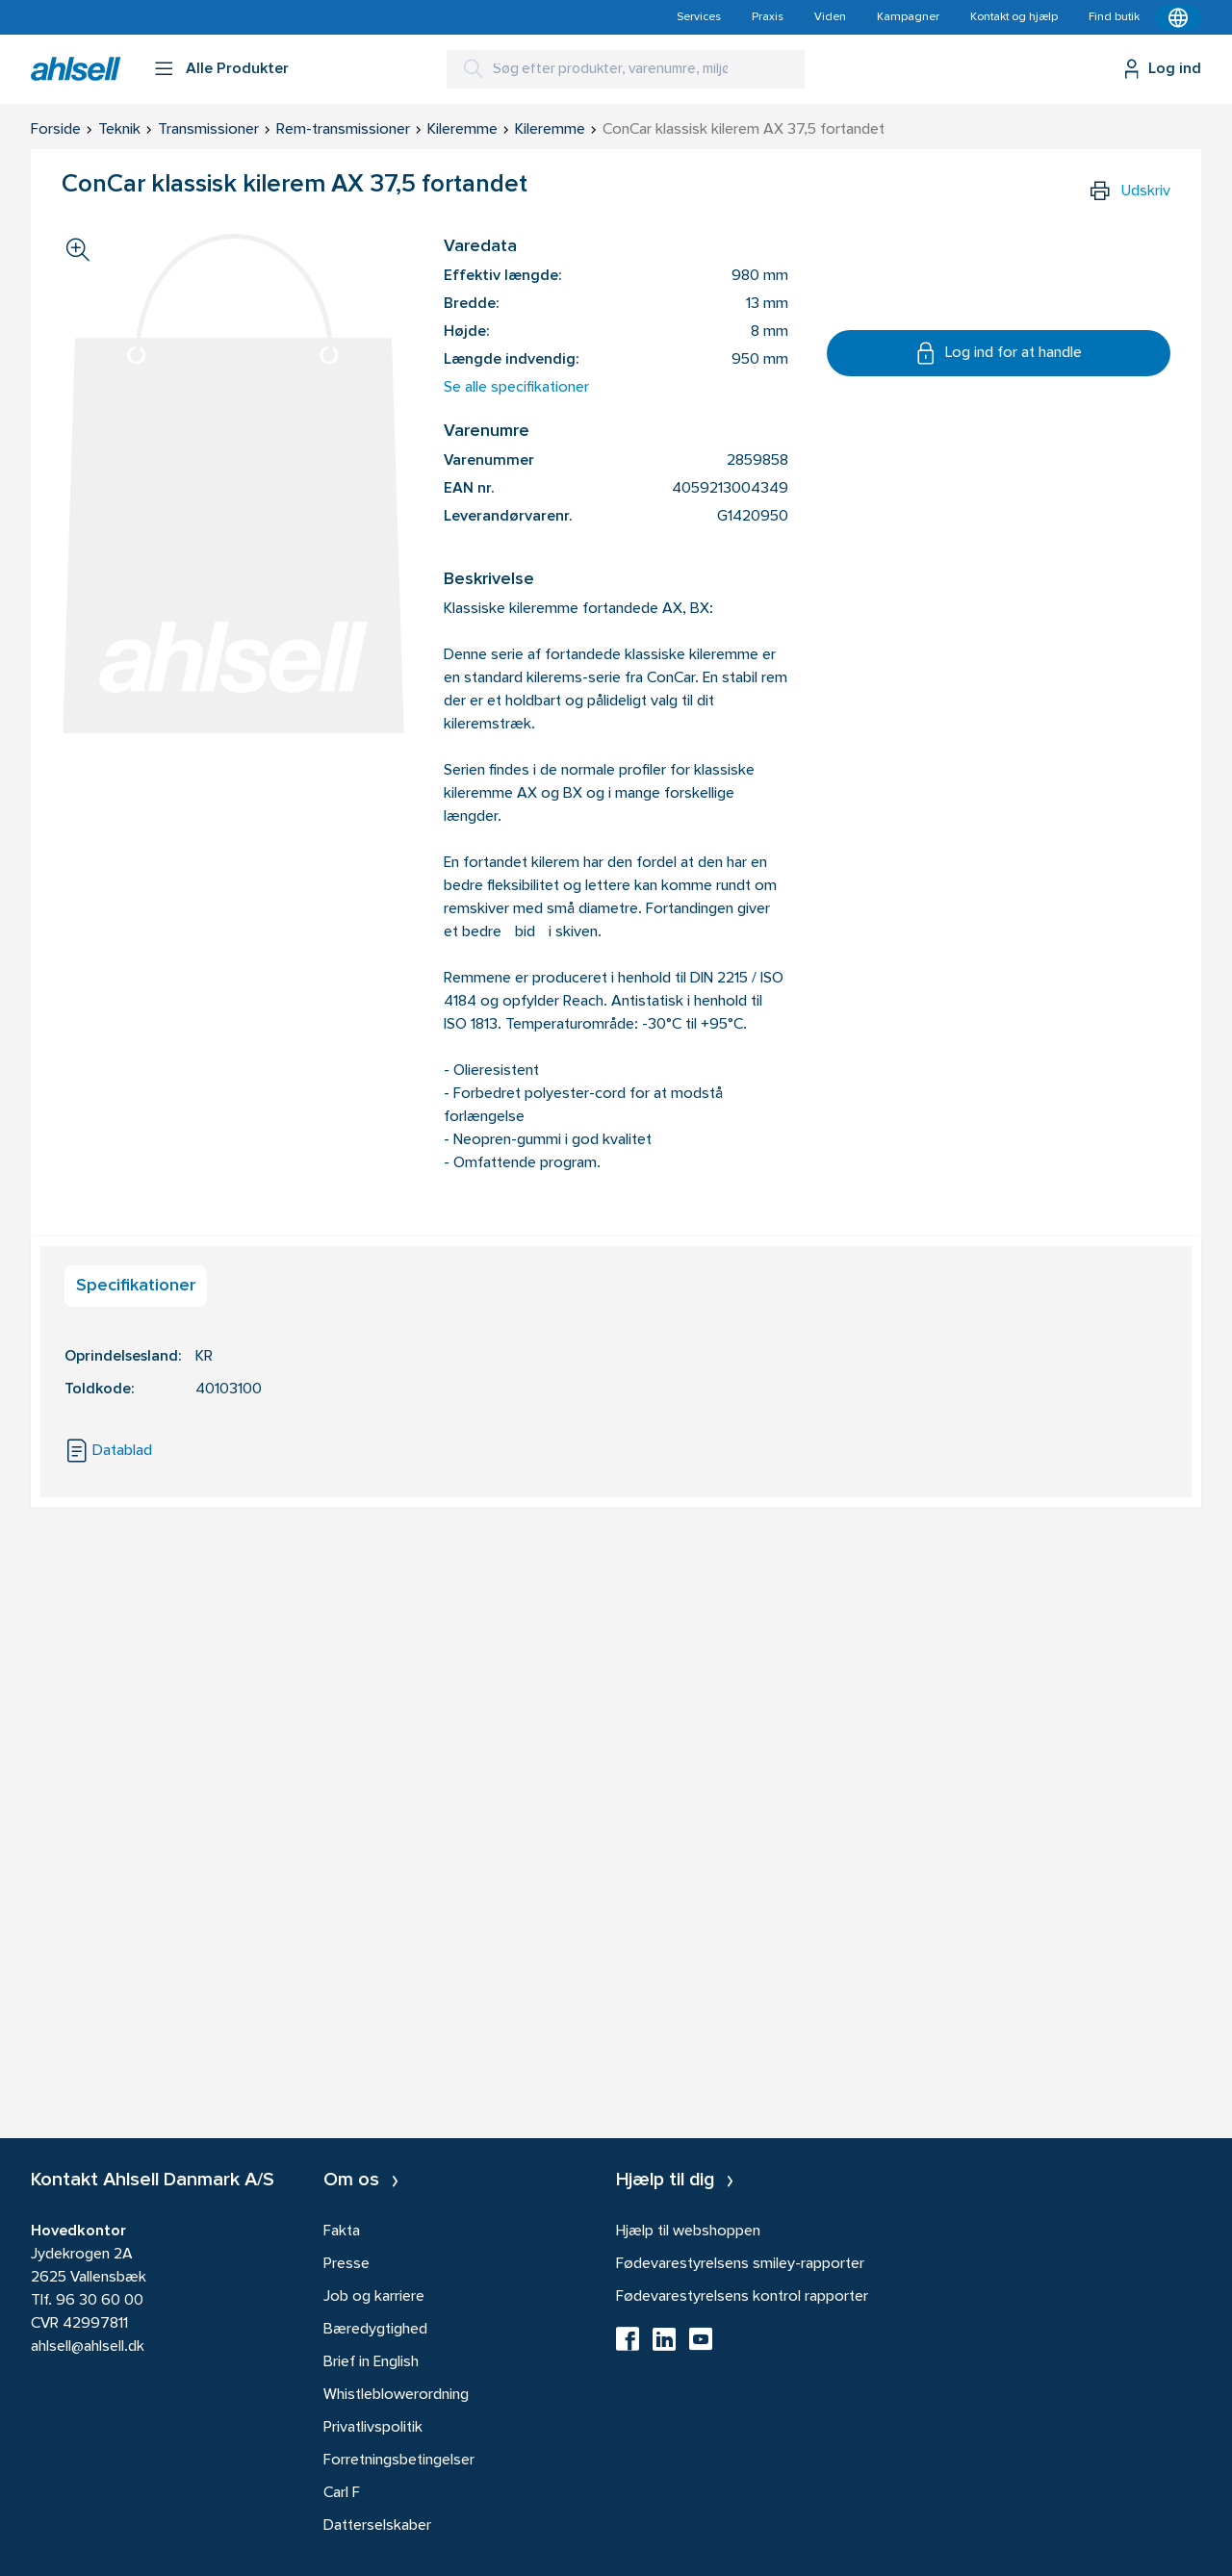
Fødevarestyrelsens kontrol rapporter (742, 2297)
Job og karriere (373, 2297)
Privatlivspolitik (373, 2428)
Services (699, 17)
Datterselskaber (377, 2526)
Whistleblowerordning (396, 2395)
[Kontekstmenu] (1178, 17)
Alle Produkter (237, 69)
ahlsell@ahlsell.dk (87, 2347)
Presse (346, 2264)
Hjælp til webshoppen (688, 2231)
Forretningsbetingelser (399, 2460)
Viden (830, 17)
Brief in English (371, 2362)
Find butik (1114, 17)
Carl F (341, 2493)
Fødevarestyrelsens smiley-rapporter (740, 2264)
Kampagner (908, 17)
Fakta (341, 2231)
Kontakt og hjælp (1014, 17)
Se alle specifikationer (516, 388)
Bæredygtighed (375, 2329)
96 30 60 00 (99, 2301)
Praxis (767, 17)
